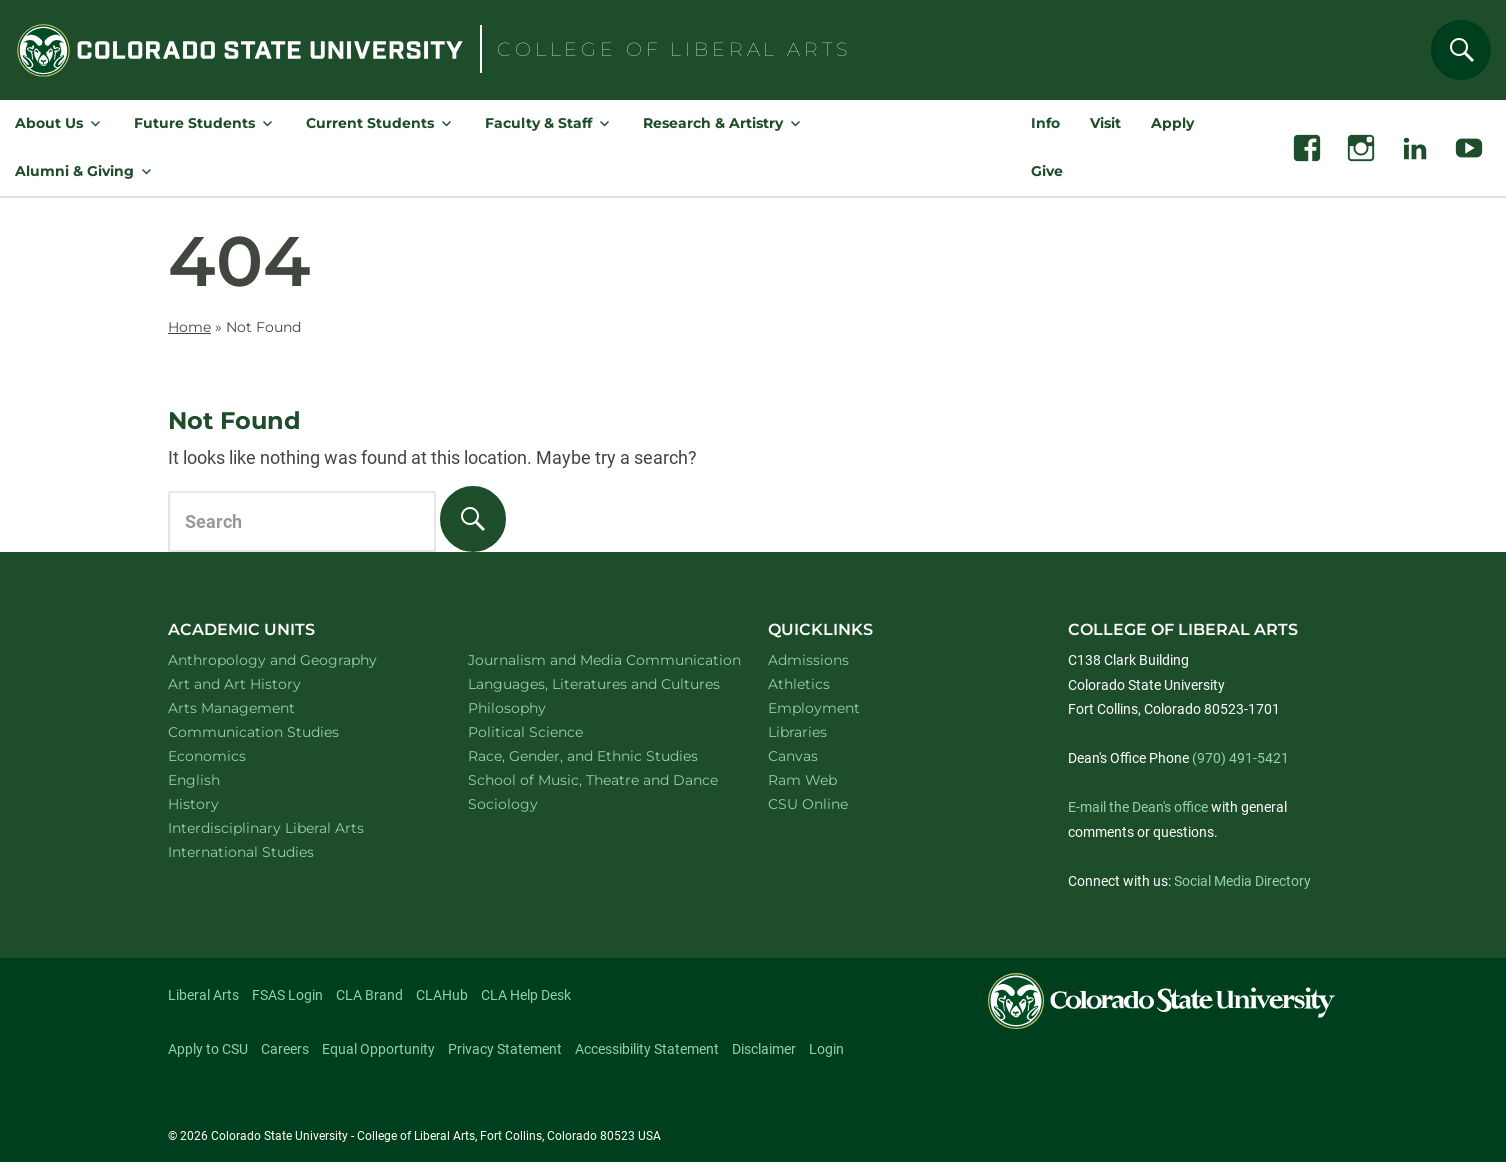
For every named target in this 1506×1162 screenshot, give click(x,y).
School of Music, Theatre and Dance (595, 779)
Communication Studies (279, 731)
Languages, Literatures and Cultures (595, 683)
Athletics (799, 684)
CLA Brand (369, 995)
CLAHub (442, 995)
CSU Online (808, 804)
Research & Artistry (713, 123)
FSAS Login (287, 995)
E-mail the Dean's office (1138, 807)
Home (189, 327)
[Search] (1461, 50)
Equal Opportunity (378, 1049)
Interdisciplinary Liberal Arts (292, 827)
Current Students (370, 123)
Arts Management (258, 707)
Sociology (529, 803)
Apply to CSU (208, 1049)
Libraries (797, 732)
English (220, 779)
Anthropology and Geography (295, 659)
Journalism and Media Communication (595, 659)
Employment (814, 708)
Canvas (793, 756)
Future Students (194, 123)
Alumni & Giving (74, 171)
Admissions (808, 660)
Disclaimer (764, 1049)
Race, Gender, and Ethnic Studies (595, 755)
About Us (49, 123)
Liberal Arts (203, 995)
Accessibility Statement (647, 1049)
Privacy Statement (505, 1049)
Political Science (551, 731)
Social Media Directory (1242, 881)
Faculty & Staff (538, 123)
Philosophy (533, 707)
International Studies (267, 851)
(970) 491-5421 (1240, 758)
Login (826, 1049)
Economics (233, 755)
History (219, 803)
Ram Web (802, 780)
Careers (285, 1049)
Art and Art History (260, 683)
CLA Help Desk (526, 995)
